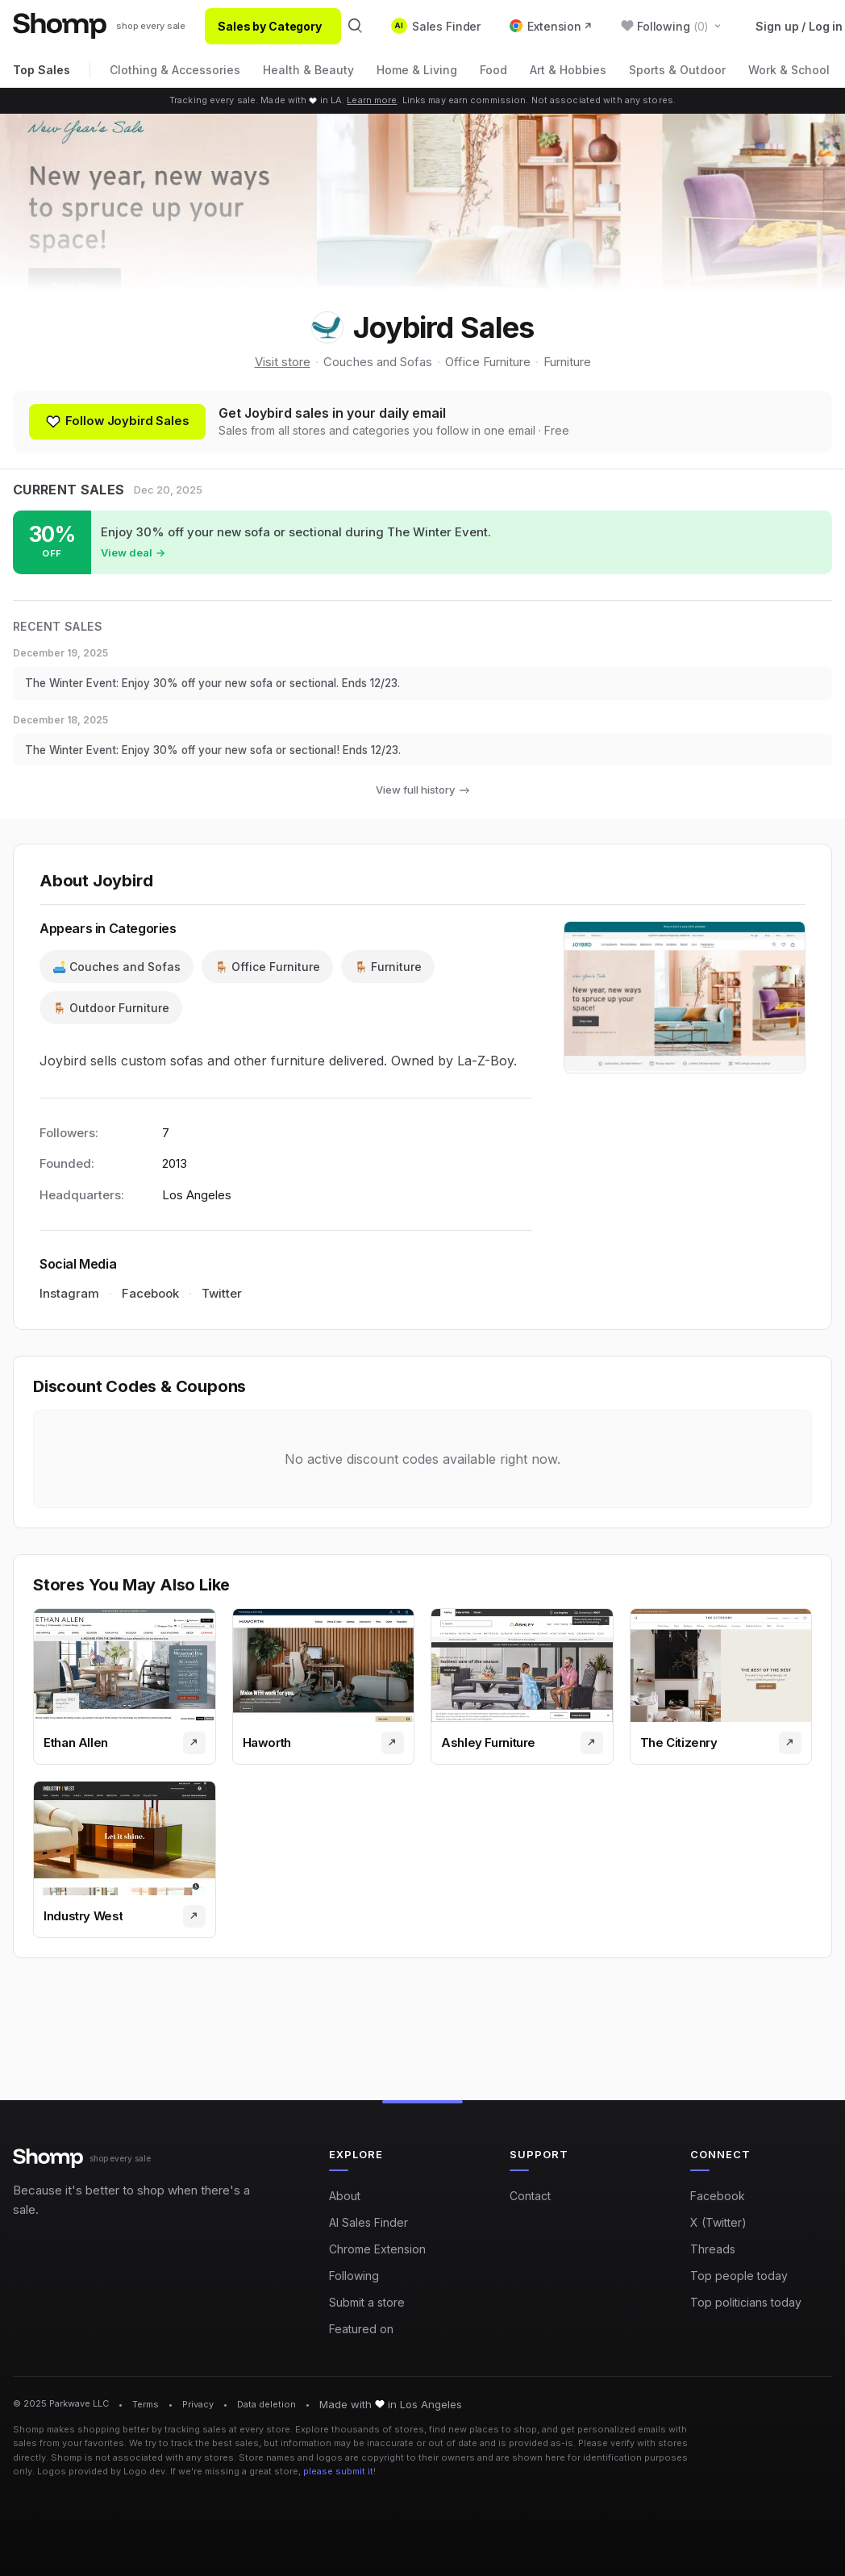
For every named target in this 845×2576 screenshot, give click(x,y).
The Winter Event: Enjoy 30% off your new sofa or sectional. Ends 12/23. (230, 687)
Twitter (222, 1300)
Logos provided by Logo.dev (101, 2471)
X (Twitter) (718, 2222)
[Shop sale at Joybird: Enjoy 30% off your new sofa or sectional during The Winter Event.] (422, 544)
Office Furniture (488, 361)
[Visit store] (194, 1750)
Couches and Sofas (377, 361)
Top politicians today (745, 2302)
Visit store (282, 361)
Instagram (69, 1300)
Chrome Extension (377, 2249)
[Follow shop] (121, 422)
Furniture (567, 361)
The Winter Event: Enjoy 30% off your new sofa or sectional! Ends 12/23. (230, 755)
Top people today (739, 2275)
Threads (712, 2249)
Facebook (150, 1300)
